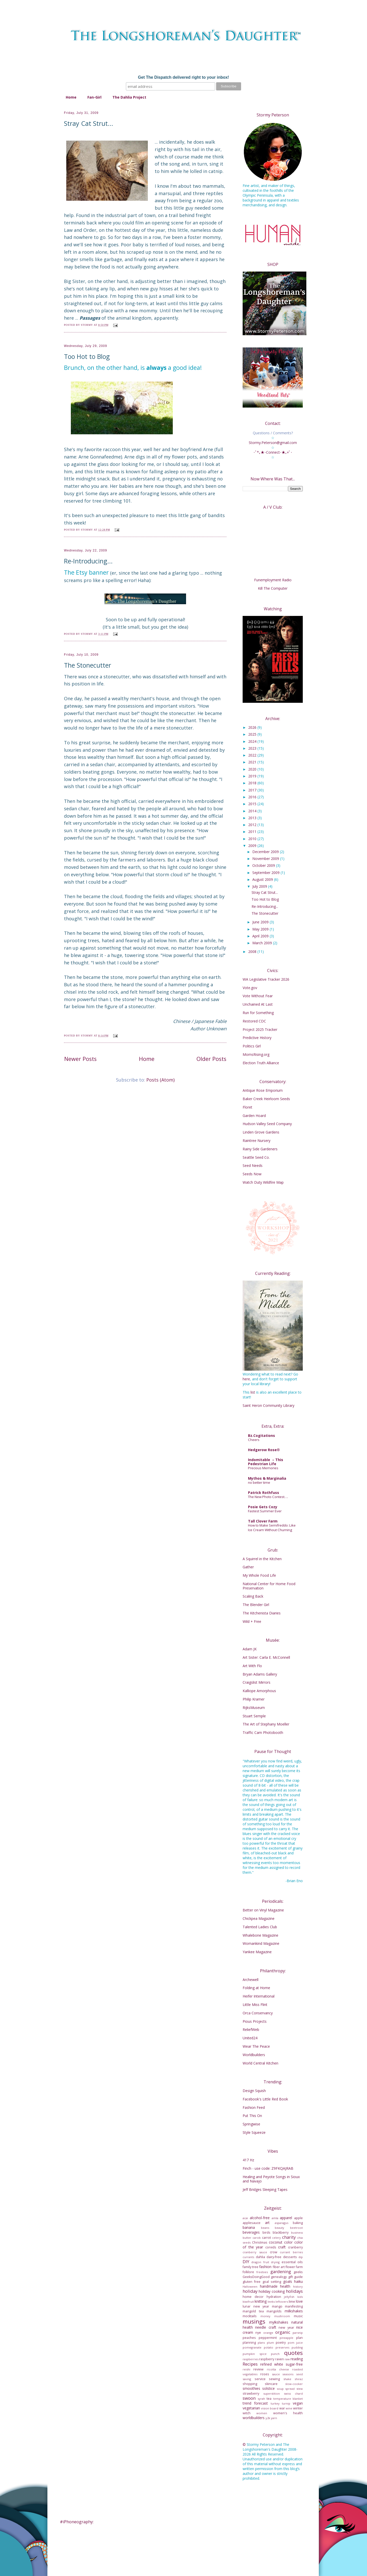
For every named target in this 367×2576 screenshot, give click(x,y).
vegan (298, 2403)
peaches (249, 2338)
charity (289, 2237)
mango (277, 2306)
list (253, 1392)
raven (279, 2359)
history (298, 2286)
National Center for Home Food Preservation (269, 1585)
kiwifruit (248, 2301)
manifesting (294, 2306)
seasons (287, 2374)
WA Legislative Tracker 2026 (266, 979)
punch (275, 2354)
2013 (252, 817)
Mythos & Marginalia (267, 1478)
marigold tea (253, 2311)
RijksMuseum (254, 1707)
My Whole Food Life (259, 1575)
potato (268, 2347)
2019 (252, 776)
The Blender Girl (256, 1604)
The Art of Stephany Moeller (266, 1724)
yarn (274, 2418)
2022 (252, 755)
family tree (250, 2267)
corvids (270, 2247)
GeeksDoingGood (256, 2277)
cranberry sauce (255, 2252)
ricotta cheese (278, 2369)
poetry (281, 2342)
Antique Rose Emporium (263, 1090)
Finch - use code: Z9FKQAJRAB (268, 2168)
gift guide (295, 2277)
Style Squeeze (254, 2132)
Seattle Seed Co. (256, 1157)
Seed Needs (253, 1165)
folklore (248, 2272)
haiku (298, 2281)
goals (287, 2281)
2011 (252, 831)
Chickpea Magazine (258, 1918)
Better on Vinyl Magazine (263, 1910)
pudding (297, 2347)
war (282, 2408)
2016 (252, 796)
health (285, 2286)
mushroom (282, 2316)
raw (287, 2359)
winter (298, 2408)
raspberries (250, 2359)
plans (261, 2342)
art (267, 2222)
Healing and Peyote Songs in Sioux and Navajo (271, 2178)
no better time (259, 1482)
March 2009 (262, 942)
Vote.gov (250, 987)
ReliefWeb (251, 2029)
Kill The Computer (272, 588)
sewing (274, 2379)
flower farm (294, 2267)
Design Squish (254, 2090)
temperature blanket (288, 2398)
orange (268, 2333)
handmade (269, 2286)
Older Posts (211, 1058)
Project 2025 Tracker (260, 1029)
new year (286, 2327)
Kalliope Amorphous (259, 1690)
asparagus (281, 2223)
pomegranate (252, 2347)
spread (290, 2389)
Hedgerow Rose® (264, 1449)
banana (249, 2227)
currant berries (291, 2252)
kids (300, 2297)
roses (264, 2374)
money (265, 2316)
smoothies (251, 2388)
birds (266, 2232)
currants (248, 2257)
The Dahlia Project (129, 97)
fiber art (279, 2267)
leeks (271, 2301)
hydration (274, 2297)
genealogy (279, 2277)
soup (280, 2389)
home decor (253, 2297)
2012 (252, 824)
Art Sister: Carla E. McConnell (266, 1657)
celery (276, 2238)
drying (275, 2262)
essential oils (292, 2262)
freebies (262, 2272)
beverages (251, 2232)
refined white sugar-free (281, 2364)
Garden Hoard (254, 1115)
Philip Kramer (254, 1699)
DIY (246, 2261)
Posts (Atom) (160, 1080)
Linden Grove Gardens (261, 1132)
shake (287, 2379)
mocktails (250, 2316)
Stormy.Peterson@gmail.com (273, 442)
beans (265, 2228)
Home (71, 97)
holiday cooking (272, 2291)
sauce (276, 2374)
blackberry (281, 2232)
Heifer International (258, 1996)
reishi (246, 2369)
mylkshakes (278, 2322)
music (298, 2316)
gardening (280, 2271)
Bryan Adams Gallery (260, 1674)
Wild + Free (252, 1621)
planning (249, 2342)
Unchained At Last (258, 1004)
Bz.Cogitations (261, 1435)
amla (275, 2218)
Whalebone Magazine (260, 1935)
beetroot (296, 2228)
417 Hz (248, 2159)
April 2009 (261, 936)
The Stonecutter (87, 665)
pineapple (286, 2338)
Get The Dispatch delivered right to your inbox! (183, 77)
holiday (250, 2291)
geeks (298, 2272)
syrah (261, 2398)
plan (299, 2338)
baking (298, 2223)
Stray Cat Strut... (88, 123)
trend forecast (255, 2403)
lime (292, 2301)
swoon (249, 2398)
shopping (250, 2384)
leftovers (282, 2301)
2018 (252, 782)
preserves (282, 2347)
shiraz (299, 2379)
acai (245, 2218)
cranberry (295, 2247)
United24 (250, 2037)
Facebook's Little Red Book (265, 2099)
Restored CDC (254, 1021)
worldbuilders (254, 2417)
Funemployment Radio (273, 579)
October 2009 (264, 865)
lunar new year (256, 2306)
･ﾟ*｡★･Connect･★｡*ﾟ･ (272, 452)
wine (289, 2408)
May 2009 (261, 929)
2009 (252, 845)
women (261, 2413)
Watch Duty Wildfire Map (263, 1182)
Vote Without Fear (258, 995)
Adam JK (250, 1649)
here (246, 1379)
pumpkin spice (255, 2354)
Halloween (250, 2286)
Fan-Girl (94, 97)
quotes (293, 2353)
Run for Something (258, 1012)
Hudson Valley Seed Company (267, 1123)
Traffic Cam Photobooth (263, 1732)
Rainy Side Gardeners (260, 1149)
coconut (275, 2242)
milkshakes (294, 2311)
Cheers (253, 1439)
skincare (271, 2384)
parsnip (298, 2333)
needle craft (265, 2327)
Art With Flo (252, 1665)
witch (247, 2413)
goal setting (272, 2282)
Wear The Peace (256, 2046)
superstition (271, 2393)
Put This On (252, 2115)
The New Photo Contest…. (268, 1496)
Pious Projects (255, 2021)
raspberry (266, 2359)
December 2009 (266, 851)
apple (298, 2218)
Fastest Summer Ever (265, 1511)
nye (258, 2332)
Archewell (250, 1979)
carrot (266, 2237)
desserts (290, 2257)
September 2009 (266, 872)
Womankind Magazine (261, 1943)
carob (257, 2238)
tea (269, 2398)
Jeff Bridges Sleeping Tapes (265, 2189)
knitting (261, 2301)
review (258, 2369)
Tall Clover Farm (263, 1521)
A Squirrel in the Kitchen (262, 1558)
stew (299, 2389)
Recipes (250, 2364)
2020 (252, 769)
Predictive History (257, 1037)
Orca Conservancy (258, 2013)
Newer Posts (80, 1058)
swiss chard (293, 2393)
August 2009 (263, 879)
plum (270, 2342)
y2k (268, 2418)
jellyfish (289, 2297)
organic (282, 2332)
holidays (294, 2291)
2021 (252, 762)
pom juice (295, 2342)
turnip (286, 2403)
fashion (265, 2266)
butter (247, 2238)
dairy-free (274, 2257)
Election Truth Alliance (261, 1062)
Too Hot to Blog (87, 356)
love (299, 2301)
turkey (275, 2403)
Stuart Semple (254, 1716)
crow (273, 2252)
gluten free (251, 2282)
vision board (269, 2408)
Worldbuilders (254, 2054)
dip (300, 2257)
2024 (252, 741)
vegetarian (251, 2408)
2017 (252, 790)
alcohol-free (260, 2217)
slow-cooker (294, 2384)
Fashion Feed (254, 2107)
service (260, 2379)
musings (254, 2321)
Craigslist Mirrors (256, 1682)
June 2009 (261, 922)
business (297, 2232)
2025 (252, 734)
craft (282, 2247)
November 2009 (266, 858)
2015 (252, 803)
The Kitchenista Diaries (262, 1613)
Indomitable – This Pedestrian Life (265, 1461)
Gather (248, 1567)
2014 (252, 810)
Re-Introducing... (88, 561)
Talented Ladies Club (260, 1926)
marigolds (274, 2311)
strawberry (251, 2393)
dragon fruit (260, 2262)
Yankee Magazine (257, 1951)
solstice (268, 2388)
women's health (288, 2413)
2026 (252, 727)
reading (297, 2358)
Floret (247, 1107)
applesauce (251, 2223)
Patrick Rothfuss (263, 1492)
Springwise (251, 2124)
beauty (279, 2228)
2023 (252, 748)
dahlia (260, 2257)
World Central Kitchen (260, 2063)
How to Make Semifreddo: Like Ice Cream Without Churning (272, 1527)
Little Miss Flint (255, 2004)
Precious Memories (263, 1468)
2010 (252, 838)
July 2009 (260, 886)
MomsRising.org (256, 1054)
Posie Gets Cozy (262, 1506)
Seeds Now (252, 1173)
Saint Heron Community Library (268, 1405)
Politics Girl (252, 1046)
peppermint (268, 2338)
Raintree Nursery (256, 1140)
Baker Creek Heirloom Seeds (266, 1098)
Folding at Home (256, 1987)
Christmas (259, 2242)
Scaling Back (253, 1596)
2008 (252, 951)
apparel (286, 2217)
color (288, 2242)
